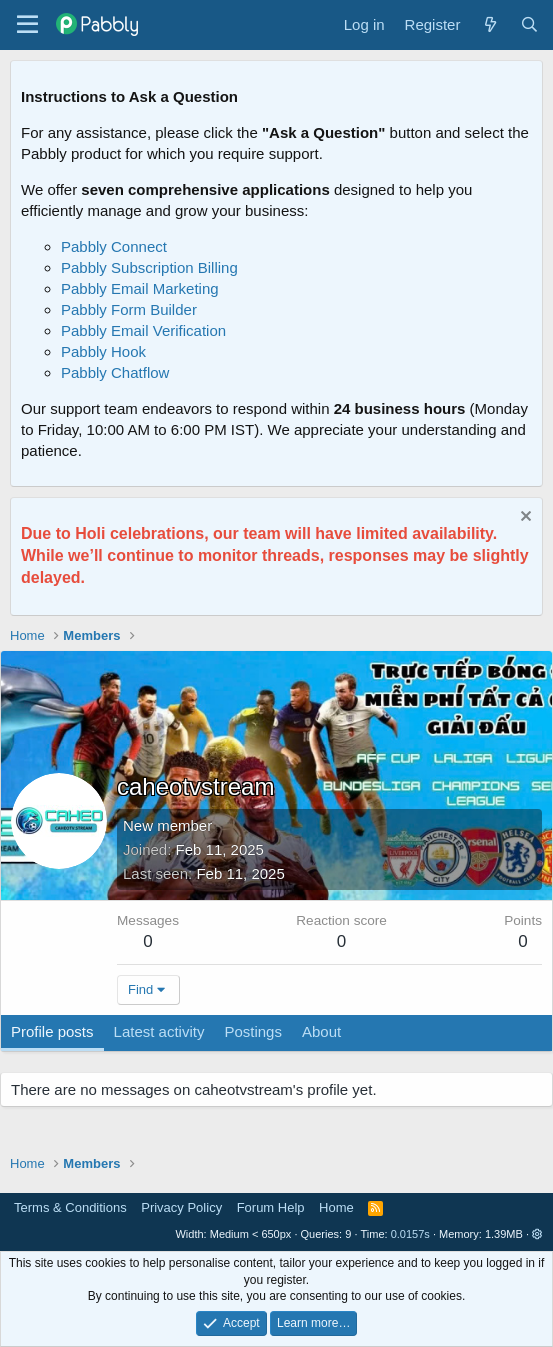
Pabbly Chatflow (115, 372)
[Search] (529, 24)
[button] (537, 1234)
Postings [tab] (253, 1031)
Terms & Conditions (70, 1207)
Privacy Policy (181, 1207)
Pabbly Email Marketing (140, 288)
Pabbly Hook (103, 351)
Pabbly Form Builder (129, 309)
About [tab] (321, 1031)
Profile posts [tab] (52, 1031)
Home (336, 1207)
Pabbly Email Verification (143, 330)
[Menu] (27, 25)
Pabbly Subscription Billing (149, 267)
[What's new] (489, 24)
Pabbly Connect (114, 246)
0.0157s (410, 1234)
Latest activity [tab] (159, 1031)
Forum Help (271, 1207)
